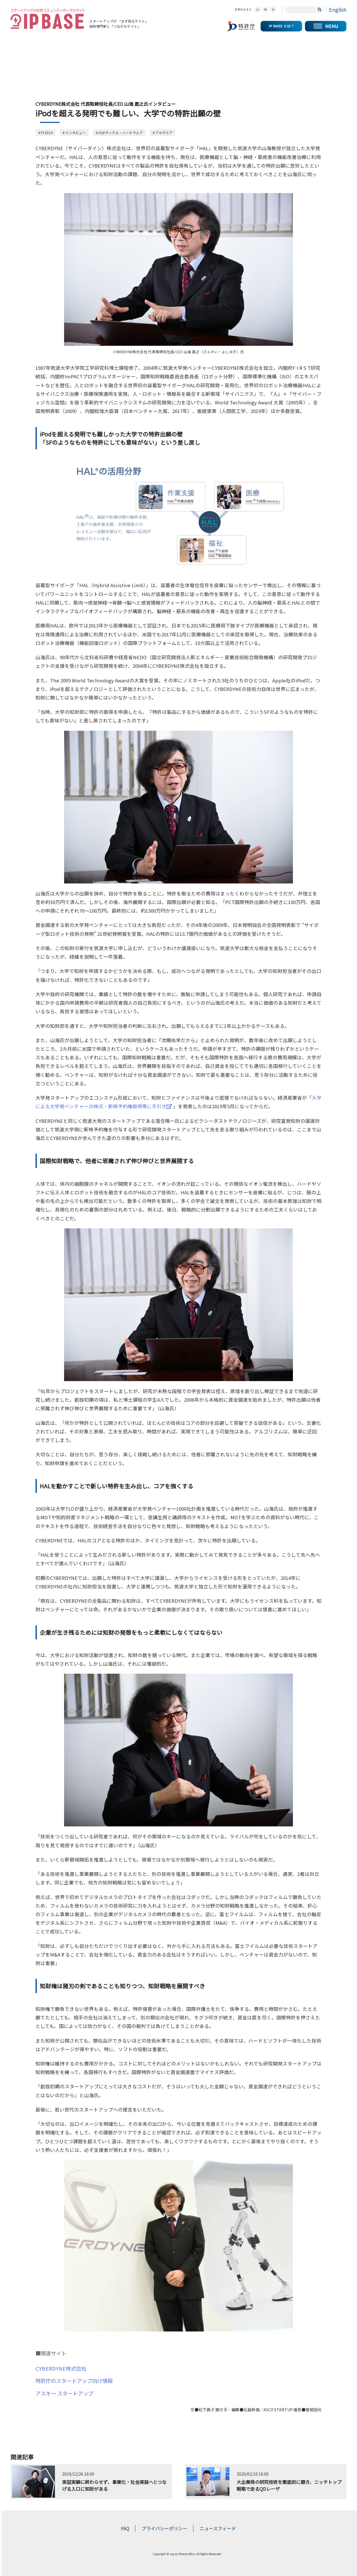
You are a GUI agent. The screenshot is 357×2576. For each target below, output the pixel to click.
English (337, 9)
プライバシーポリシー (164, 2528)
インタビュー (75, 132)
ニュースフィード (218, 2528)
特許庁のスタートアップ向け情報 (74, 2380)
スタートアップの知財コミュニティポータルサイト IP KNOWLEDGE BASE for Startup (48, 19)
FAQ (125, 2528)
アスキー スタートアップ (64, 2393)
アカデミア (163, 132)
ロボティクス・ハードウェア (120, 132)
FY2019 (47, 132)
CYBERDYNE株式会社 (60, 2368)
